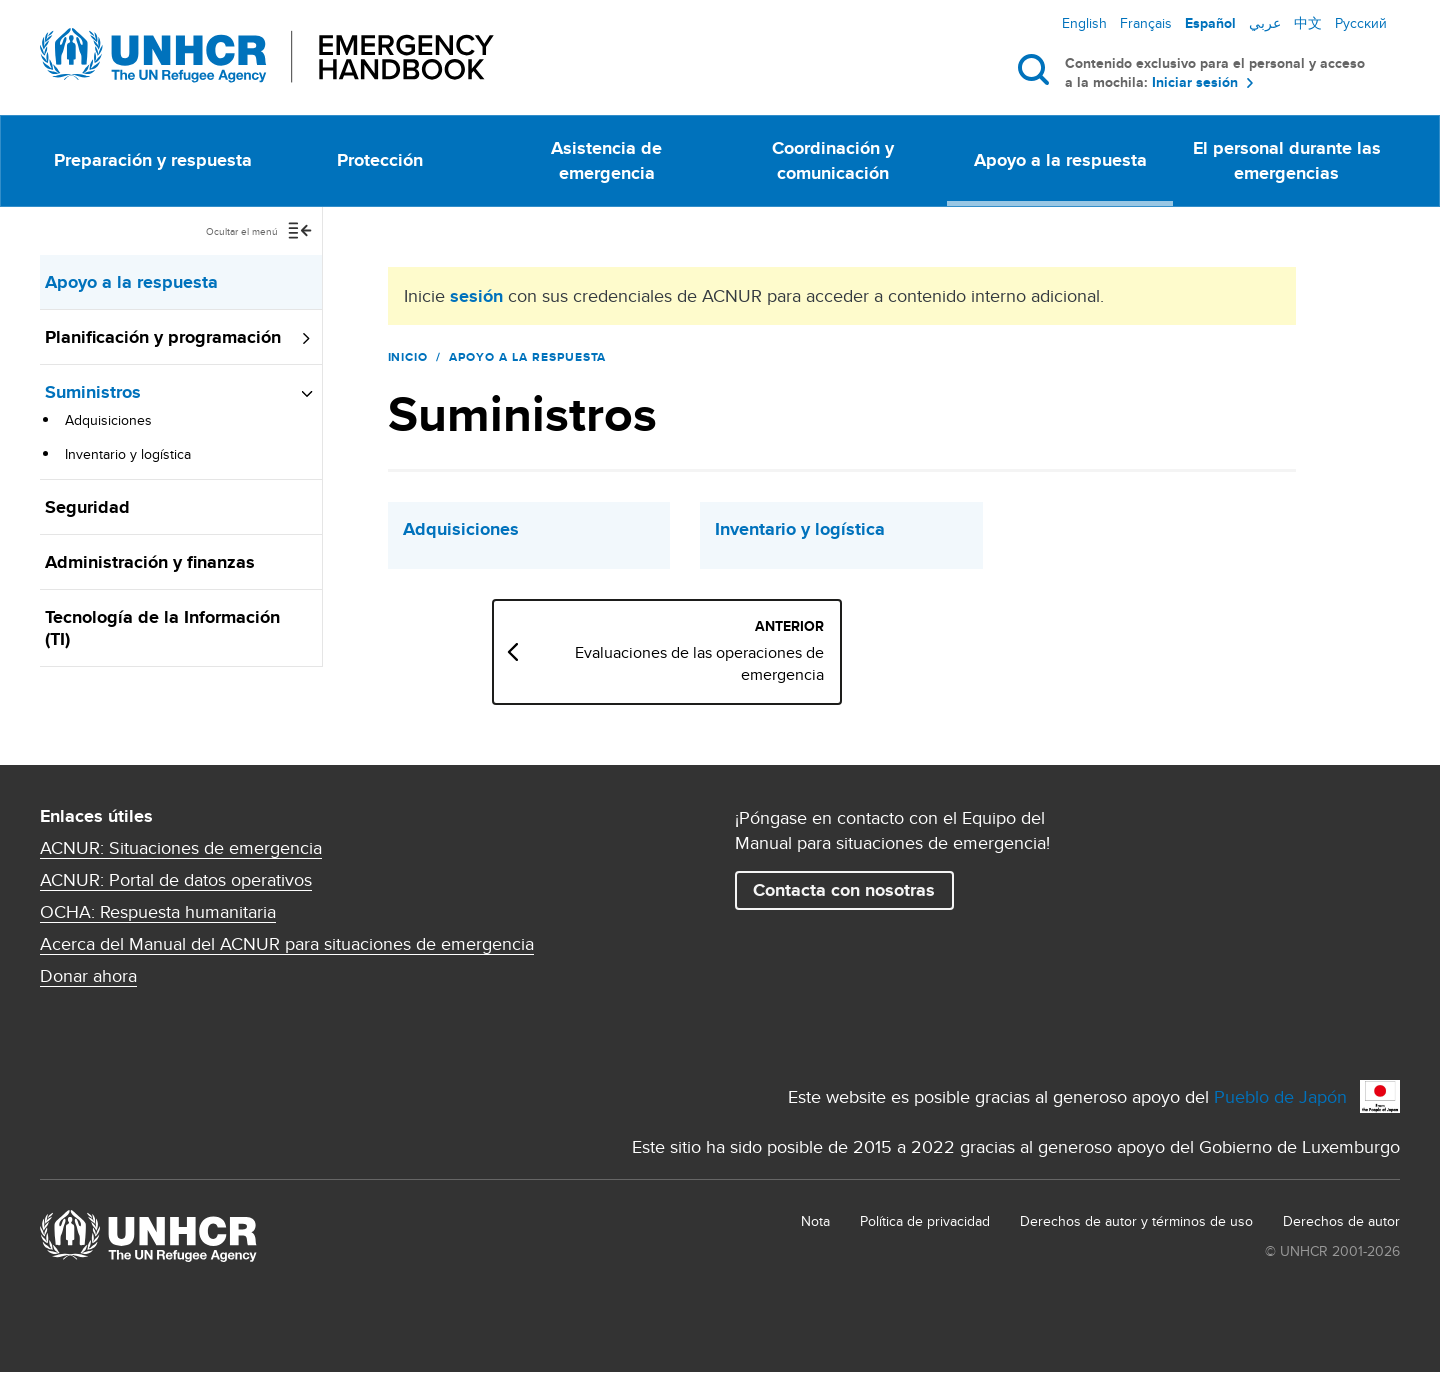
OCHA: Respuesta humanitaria (158, 912)
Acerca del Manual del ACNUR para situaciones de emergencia (287, 944)
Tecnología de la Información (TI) (162, 628)
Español (1210, 23)
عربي (1265, 23)
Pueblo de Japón (1280, 1096)
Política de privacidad (925, 1221)
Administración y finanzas (150, 562)
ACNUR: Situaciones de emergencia (181, 848)
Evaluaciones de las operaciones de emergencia (751, 664)
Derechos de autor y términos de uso (1136, 1221)
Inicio (408, 357)
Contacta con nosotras (844, 890)
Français (1146, 23)
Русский (1361, 23)
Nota (815, 1221)
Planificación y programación (163, 337)
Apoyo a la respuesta (1060, 160)
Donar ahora (88, 976)
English (1084, 23)
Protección (380, 160)
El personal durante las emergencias (1287, 160)
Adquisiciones (108, 420)
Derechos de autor (1341, 1221)
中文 (1308, 23)
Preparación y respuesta (153, 160)
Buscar (1037, 69)
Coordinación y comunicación (833, 160)
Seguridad (87, 507)
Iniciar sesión (1195, 82)
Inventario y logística (128, 454)
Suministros (93, 392)
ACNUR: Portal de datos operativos (176, 880)
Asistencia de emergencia (606, 160)
